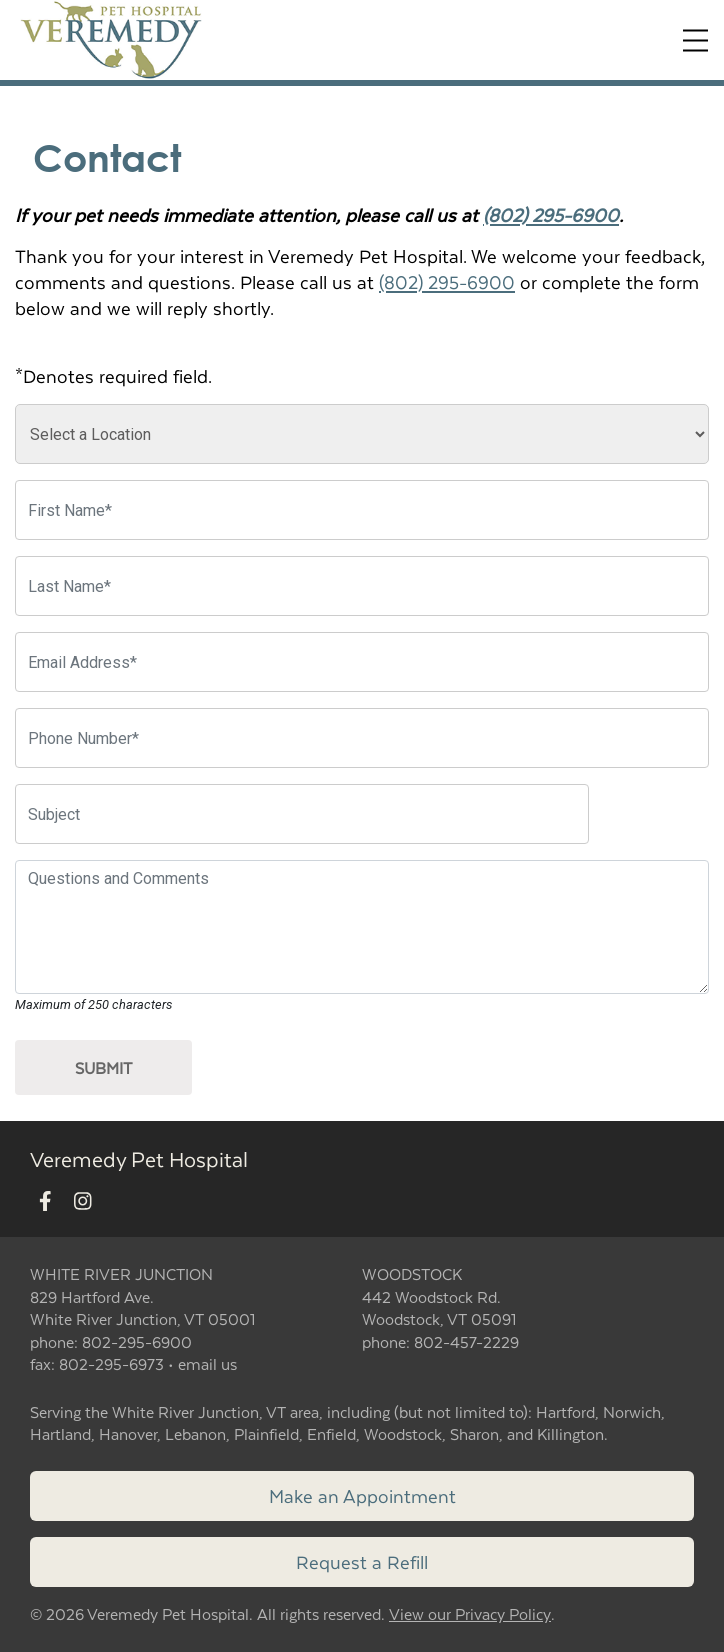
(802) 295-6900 (551, 214)
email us (207, 1363)
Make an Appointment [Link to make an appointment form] (362, 1495)
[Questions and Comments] (362, 927)
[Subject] (302, 814)
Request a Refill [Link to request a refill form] (362, 1561)
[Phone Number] (362, 738)
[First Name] (362, 510)
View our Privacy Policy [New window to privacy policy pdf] (470, 1614)
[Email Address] (362, 662)
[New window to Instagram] (83, 1201)
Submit (103, 1067)
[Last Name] (362, 586)
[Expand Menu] (695, 40)
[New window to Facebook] (45, 1201)
